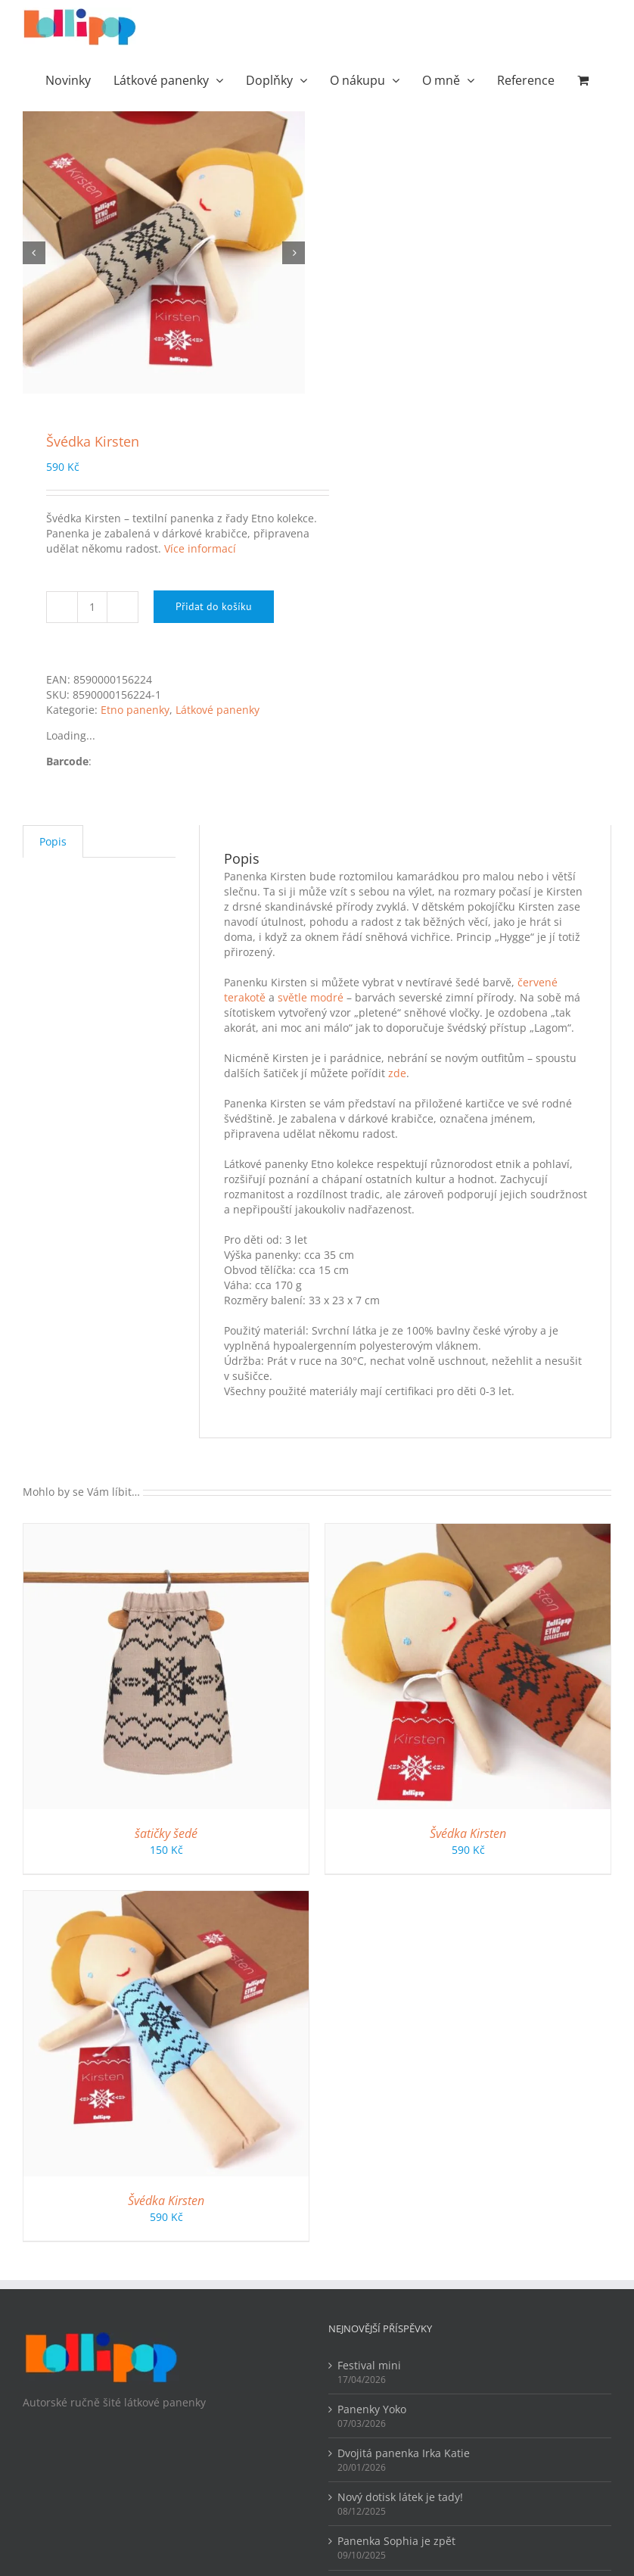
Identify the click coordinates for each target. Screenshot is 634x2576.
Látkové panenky (218, 709)
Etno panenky (135, 709)
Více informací (200, 548)
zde (397, 1073)
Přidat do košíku (214, 606)
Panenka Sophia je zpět (396, 2541)
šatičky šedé (166, 1833)
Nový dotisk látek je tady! (400, 2497)
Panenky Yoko (371, 2409)
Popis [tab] (53, 841)
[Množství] (92, 607)
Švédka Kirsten (468, 1833)
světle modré (310, 997)
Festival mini (369, 2365)
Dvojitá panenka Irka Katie (403, 2453)
